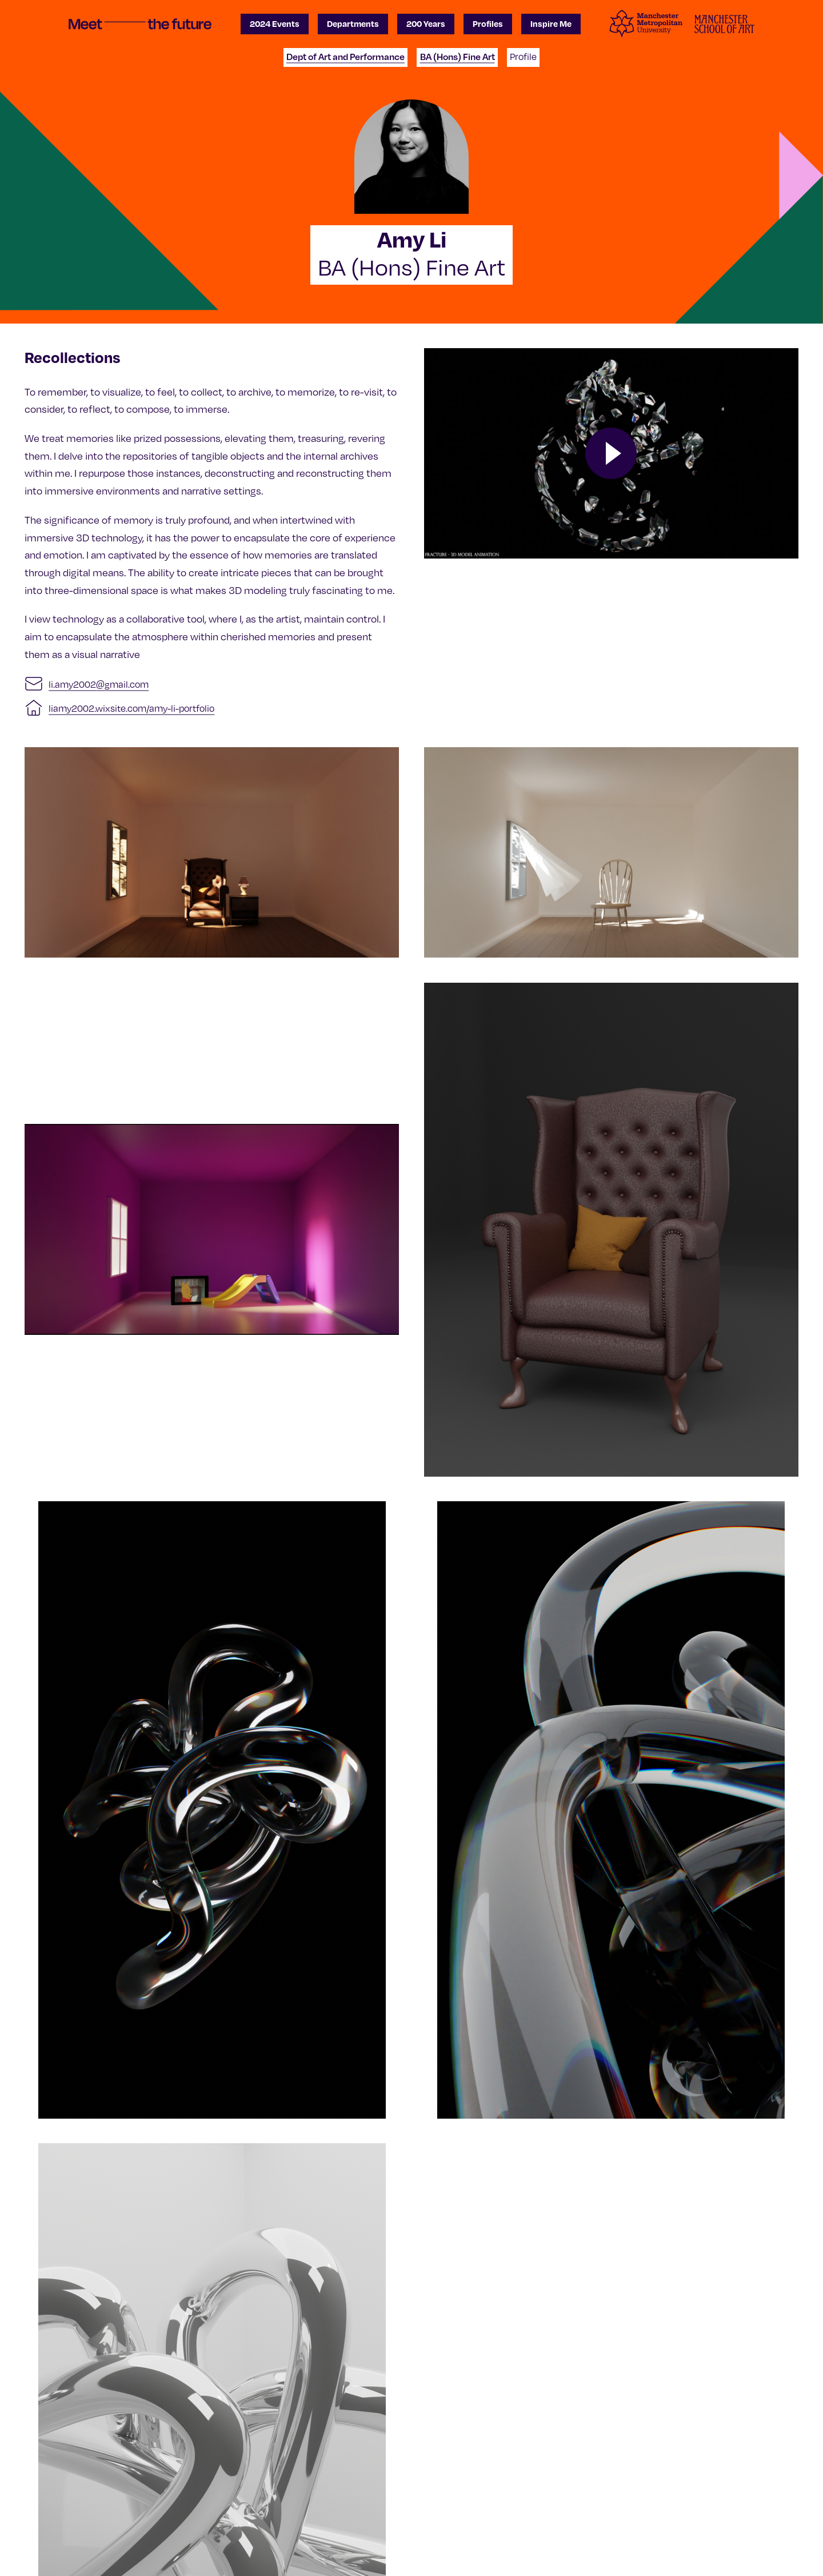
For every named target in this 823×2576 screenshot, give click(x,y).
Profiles (488, 23)
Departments (353, 23)
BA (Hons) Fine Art (457, 56)
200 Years (425, 23)
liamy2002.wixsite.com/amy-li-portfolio (131, 707)
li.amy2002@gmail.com (99, 683)
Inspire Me (551, 23)
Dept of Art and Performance (345, 56)
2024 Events (274, 23)
